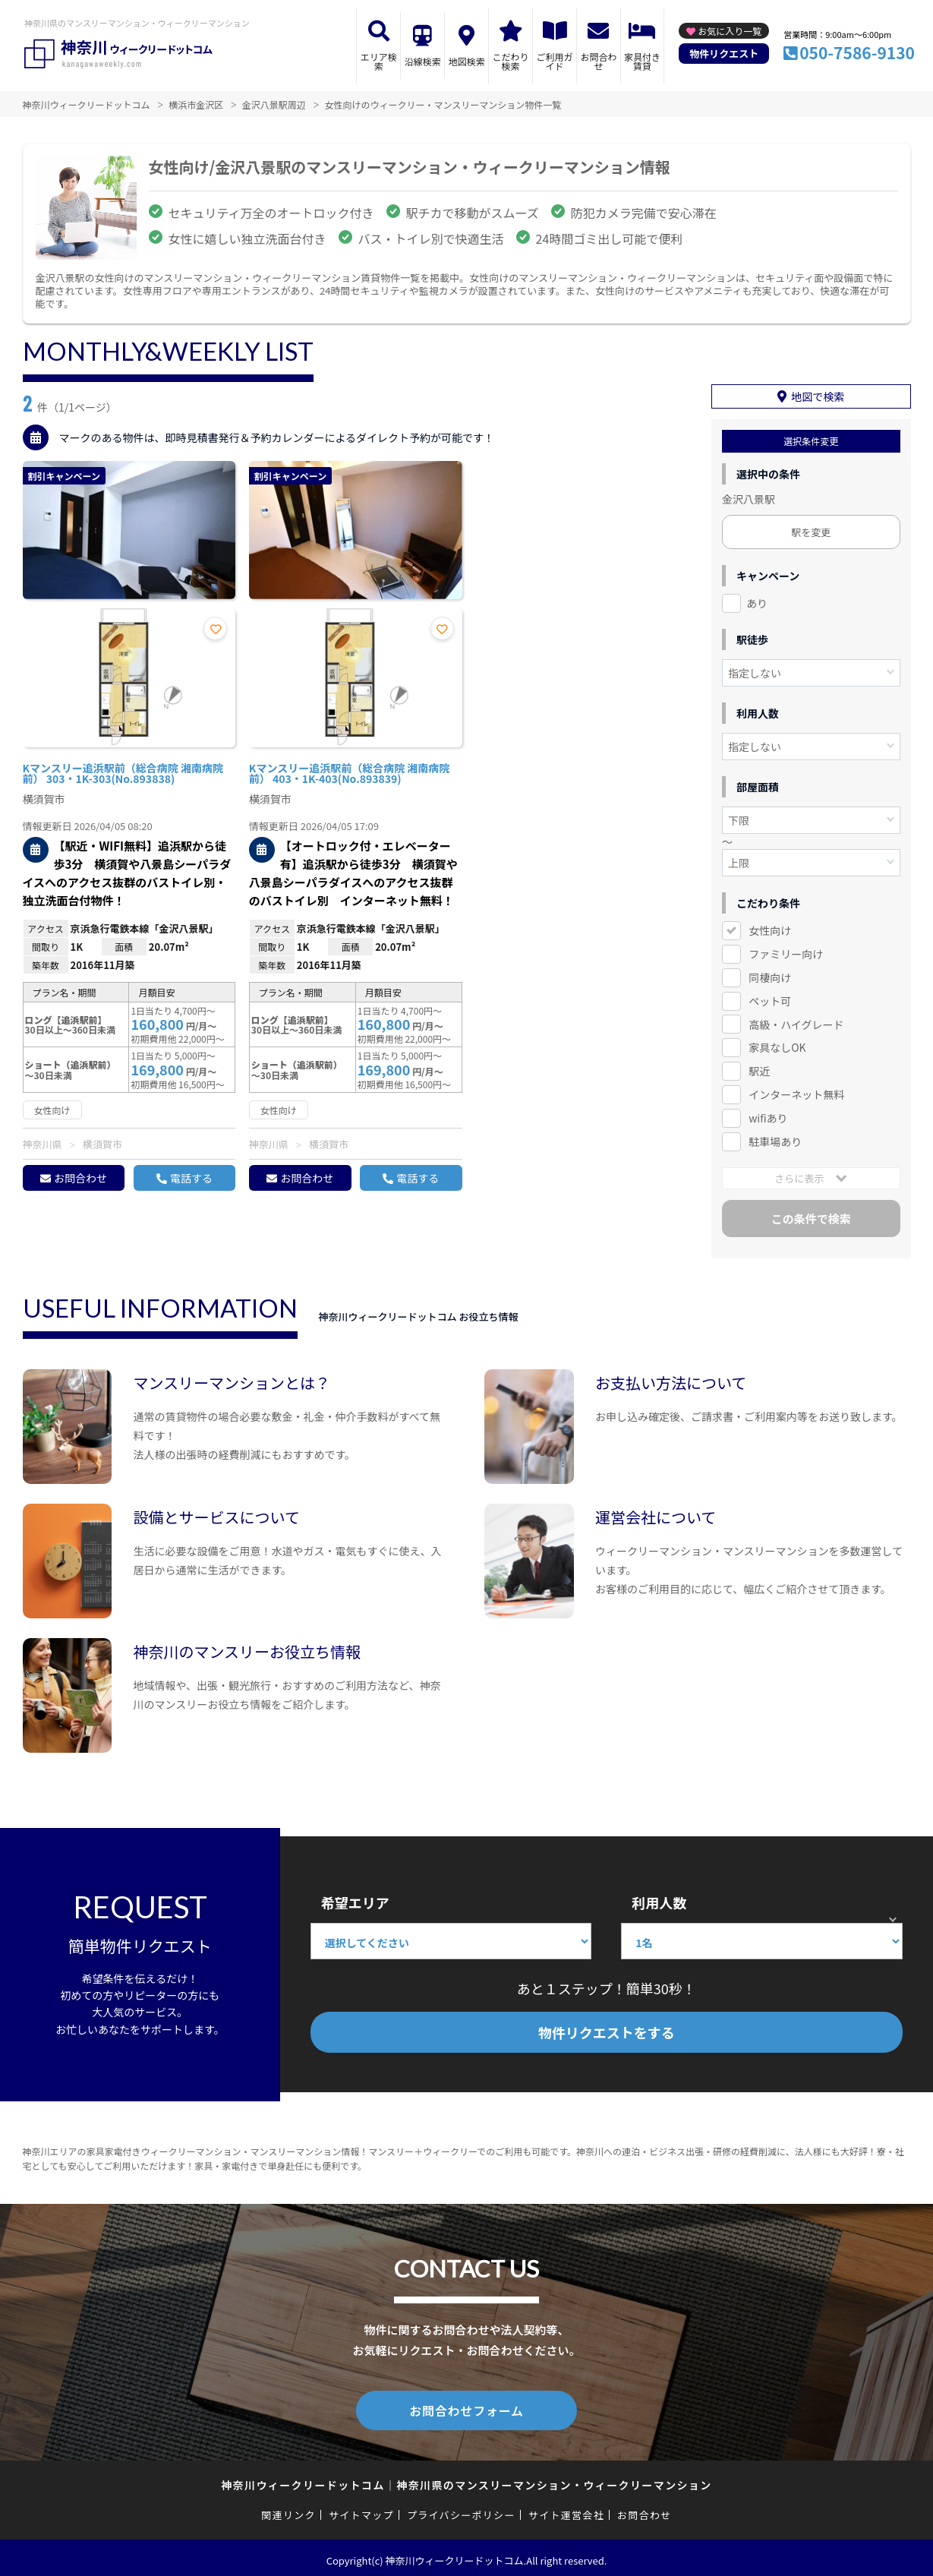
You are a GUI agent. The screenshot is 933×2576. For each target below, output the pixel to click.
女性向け (770, 928)
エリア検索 (379, 61)
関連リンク (288, 2509)
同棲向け (770, 975)
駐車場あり (775, 1139)
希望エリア (355, 1900)
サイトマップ (361, 2509)
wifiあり (768, 1115)
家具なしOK (777, 1045)
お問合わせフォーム (467, 2406)
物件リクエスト (723, 53)
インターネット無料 (796, 1092)
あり (757, 600)
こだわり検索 (511, 61)
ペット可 (770, 997)
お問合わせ (598, 61)
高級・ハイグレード (796, 1021)
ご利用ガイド (554, 61)
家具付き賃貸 (642, 61)
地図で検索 (817, 394)
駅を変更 (811, 529)
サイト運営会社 (566, 2509)
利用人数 (659, 1900)
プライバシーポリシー (461, 2509)
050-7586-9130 (857, 52)
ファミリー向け (786, 951)
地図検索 (467, 61)
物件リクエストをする (606, 2030)
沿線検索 (423, 61)
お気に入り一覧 (729, 30)
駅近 (759, 1068)
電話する (191, 1177)
